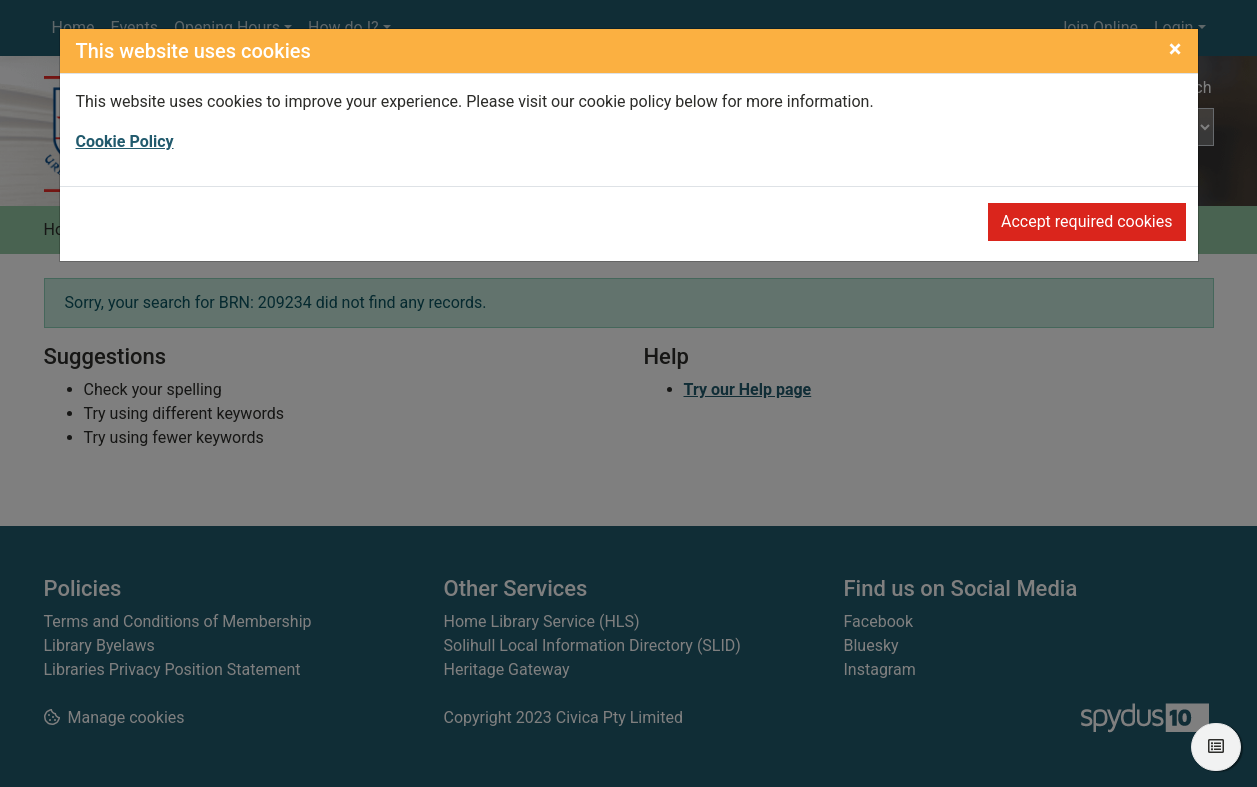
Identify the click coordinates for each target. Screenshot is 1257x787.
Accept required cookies (1087, 221)
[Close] (1175, 49)
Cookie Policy (125, 141)
